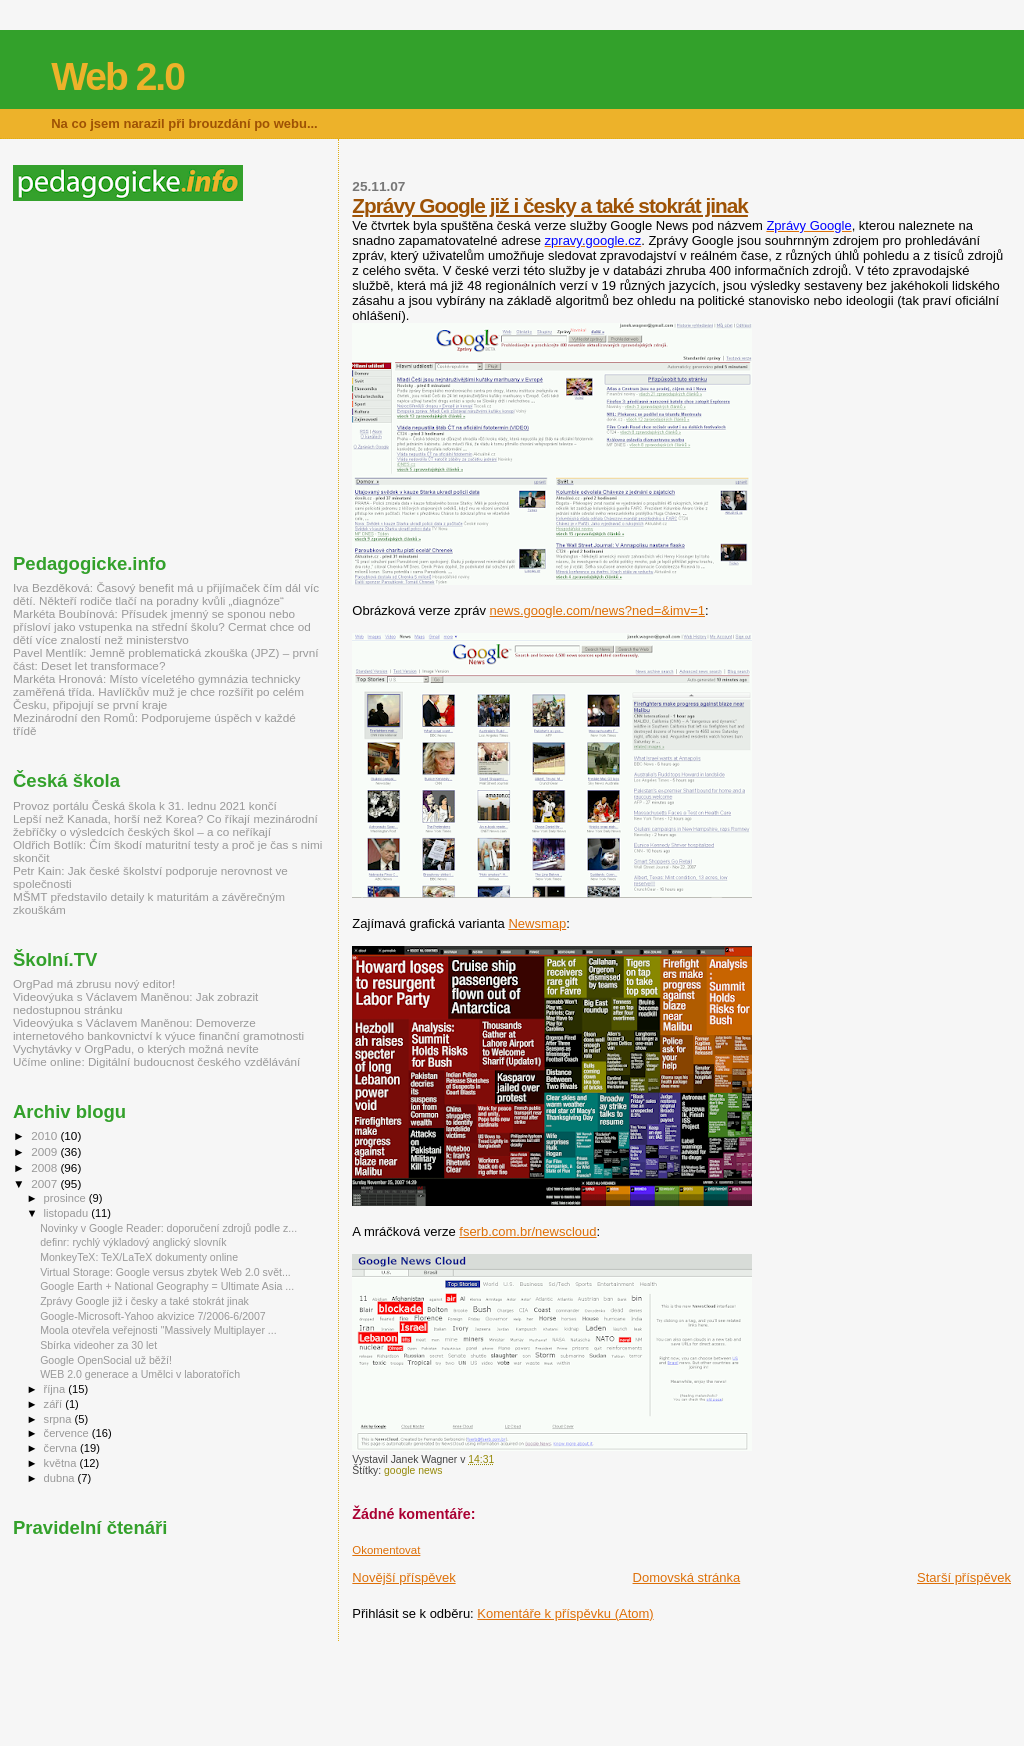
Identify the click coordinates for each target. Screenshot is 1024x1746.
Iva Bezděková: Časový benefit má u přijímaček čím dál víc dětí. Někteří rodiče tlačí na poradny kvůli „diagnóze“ (166, 594)
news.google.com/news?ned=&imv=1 (597, 610)
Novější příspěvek (403, 1577)
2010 (45, 1135)
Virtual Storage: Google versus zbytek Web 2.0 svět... (165, 1272)
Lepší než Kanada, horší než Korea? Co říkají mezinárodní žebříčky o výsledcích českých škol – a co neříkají (165, 825)
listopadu (68, 1213)
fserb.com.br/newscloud (527, 1231)
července (68, 1433)
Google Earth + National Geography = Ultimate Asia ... (167, 1286)
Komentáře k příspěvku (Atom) (565, 1613)
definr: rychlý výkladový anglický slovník (133, 1242)
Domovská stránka (687, 1577)
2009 (45, 1151)
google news (413, 1470)
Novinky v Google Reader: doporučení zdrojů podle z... (168, 1228)
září (55, 1404)
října (56, 1389)
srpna (59, 1419)
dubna (61, 1478)
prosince (66, 1198)
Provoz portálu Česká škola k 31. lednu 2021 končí (145, 805)
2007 (45, 1183)
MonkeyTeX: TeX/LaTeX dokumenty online (139, 1257)
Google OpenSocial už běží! (106, 1360)
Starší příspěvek (964, 1577)
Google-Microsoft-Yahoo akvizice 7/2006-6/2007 (153, 1316)
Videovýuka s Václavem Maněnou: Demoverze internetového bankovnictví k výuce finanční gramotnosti (158, 1029)
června (62, 1448)
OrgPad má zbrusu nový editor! (94, 983)
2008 (45, 1167)
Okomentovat (386, 1550)
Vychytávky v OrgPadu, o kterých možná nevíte (136, 1048)
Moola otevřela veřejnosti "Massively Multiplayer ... (158, 1330)
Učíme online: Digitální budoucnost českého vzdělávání (156, 1061)
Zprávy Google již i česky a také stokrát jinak (550, 205)
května (62, 1463)
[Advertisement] (181, 377)
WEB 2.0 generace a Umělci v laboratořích (140, 1374)
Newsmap (537, 923)
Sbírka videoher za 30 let (98, 1345)
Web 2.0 (117, 76)
